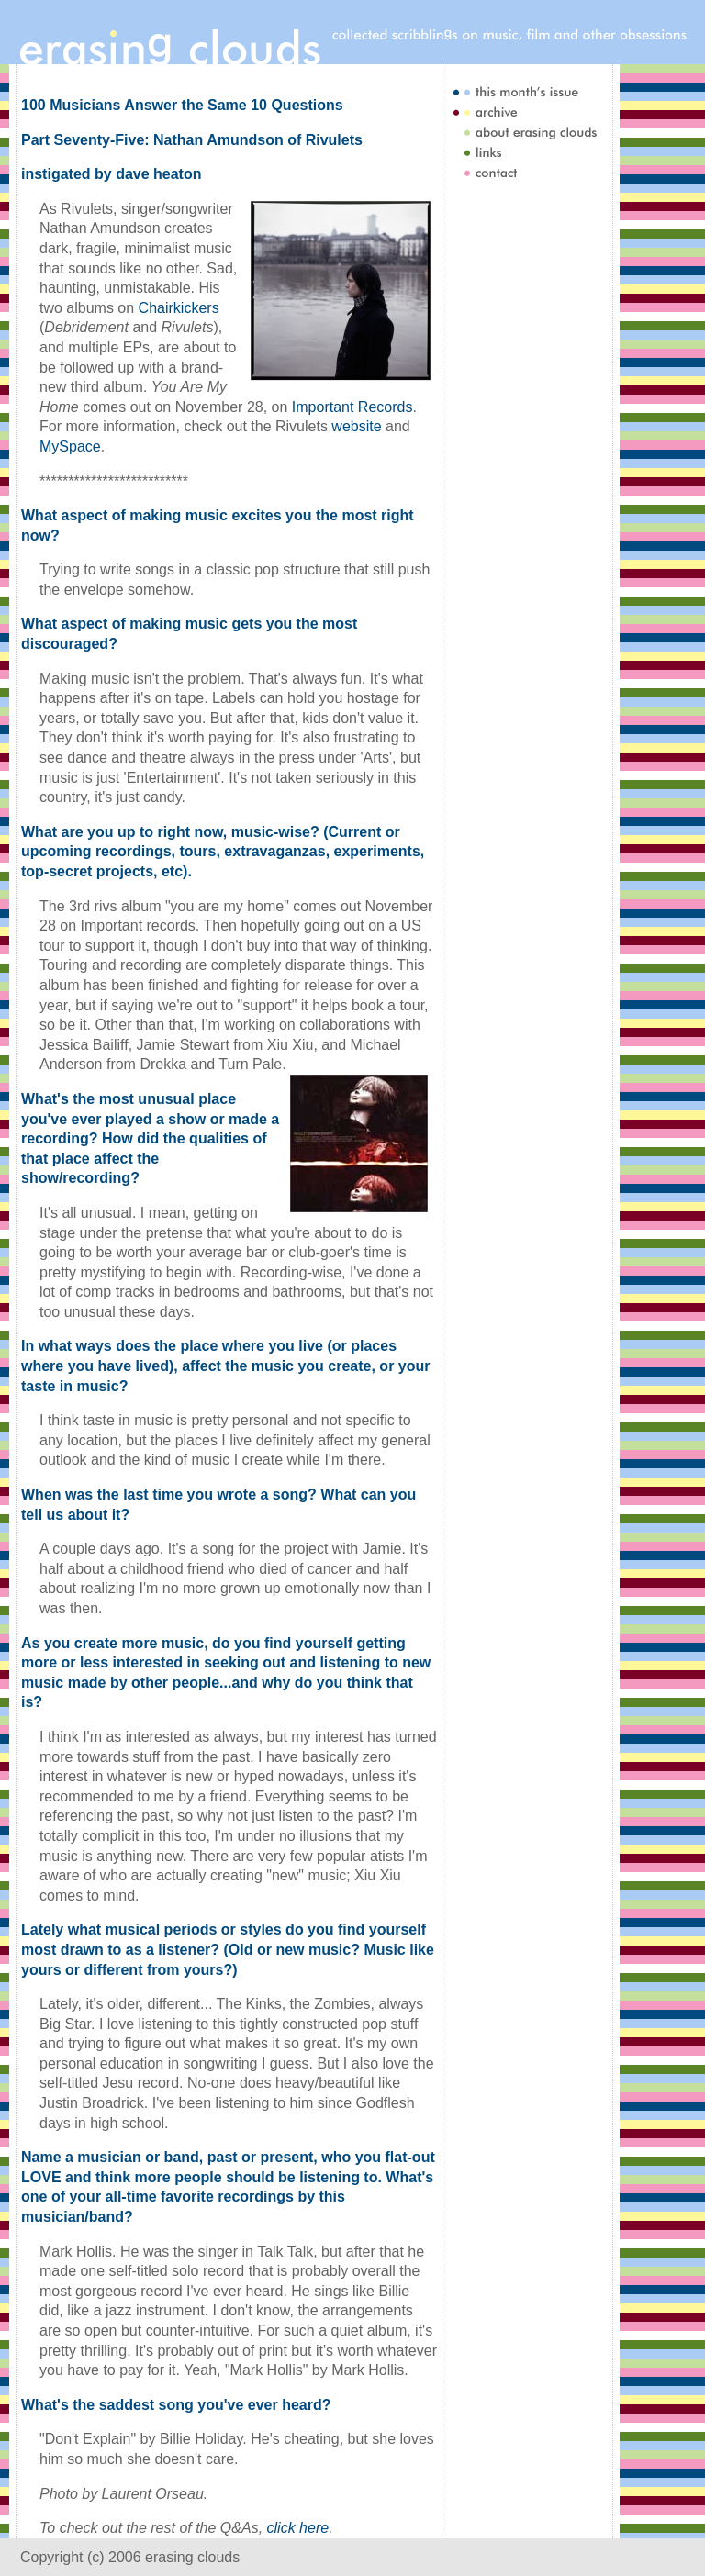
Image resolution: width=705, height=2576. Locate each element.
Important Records (352, 407)
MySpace (70, 446)
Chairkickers (179, 308)
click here (298, 2528)
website (356, 426)
